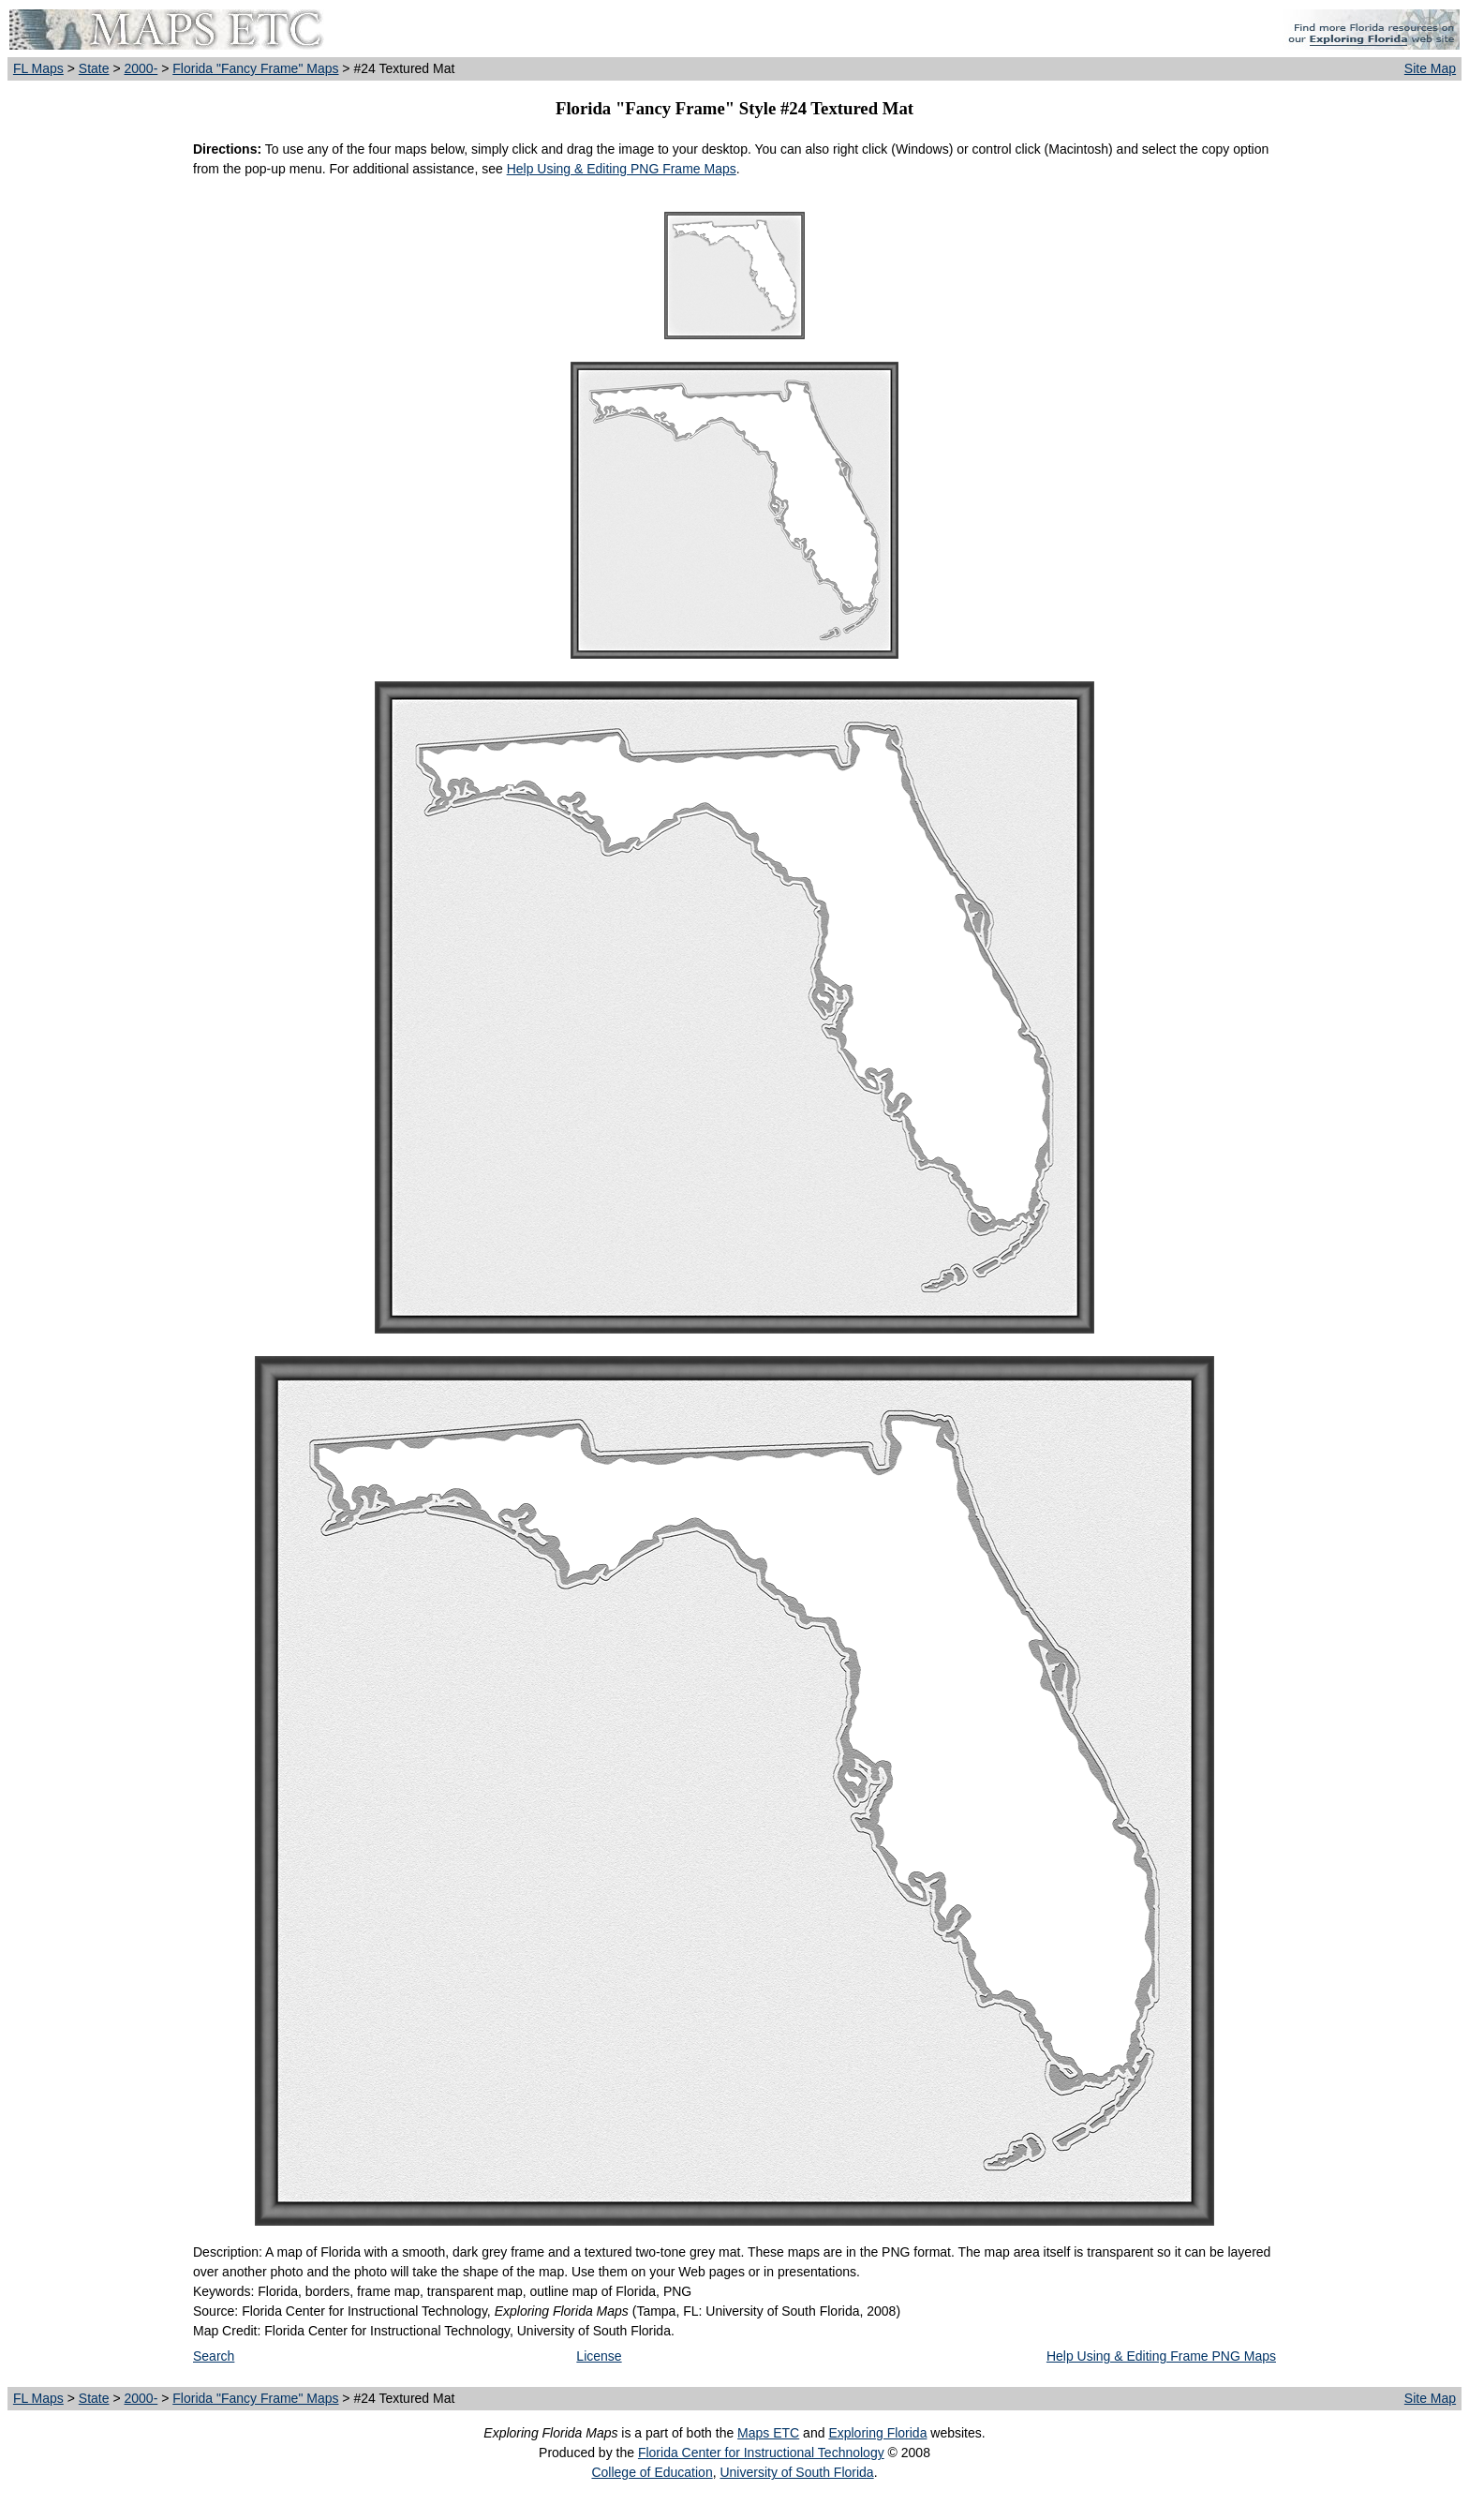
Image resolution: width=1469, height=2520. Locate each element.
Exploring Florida (877, 2432)
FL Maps (38, 68)
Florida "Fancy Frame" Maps (255, 68)
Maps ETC (768, 2432)
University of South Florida (796, 2472)
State (94, 68)
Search (213, 2356)
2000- (140, 68)
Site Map (1430, 68)
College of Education (651, 2472)
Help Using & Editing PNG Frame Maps (621, 168)
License (598, 2356)
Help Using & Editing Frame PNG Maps (1161, 2356)
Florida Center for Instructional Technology (761, 2452)
